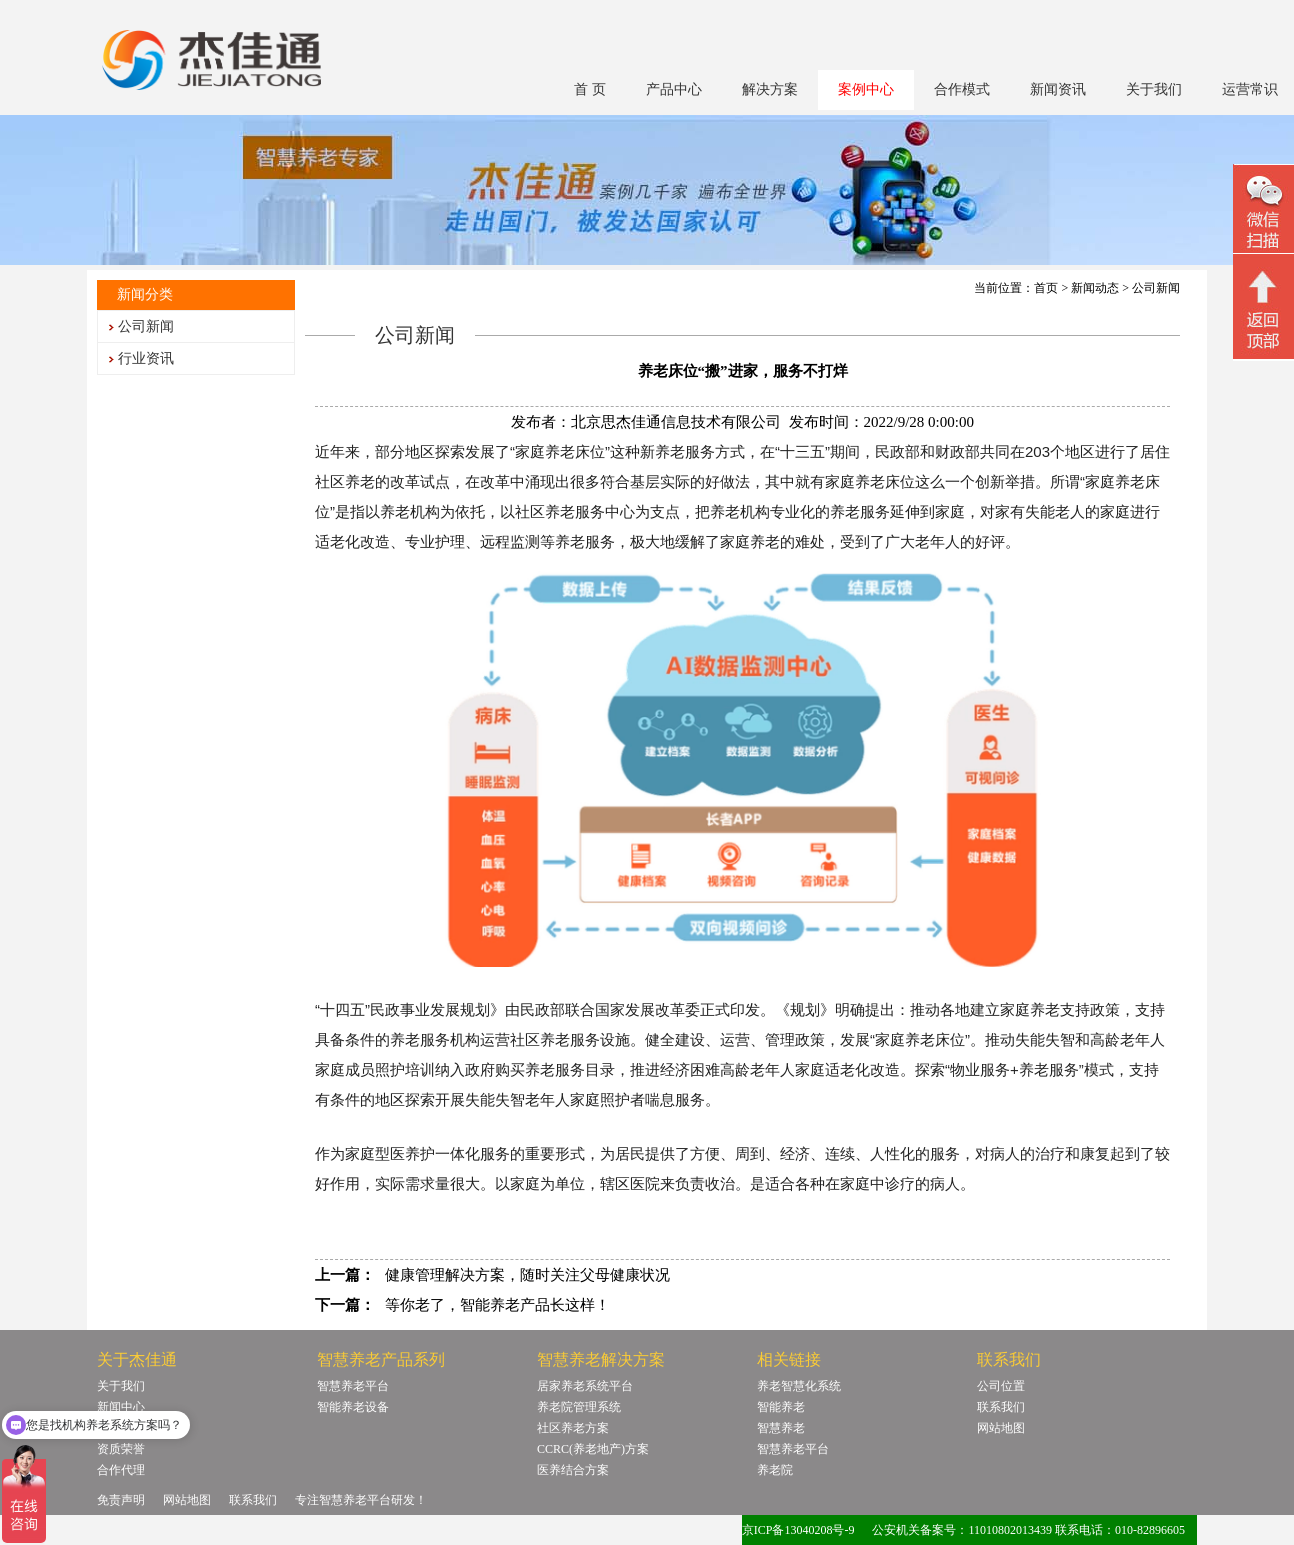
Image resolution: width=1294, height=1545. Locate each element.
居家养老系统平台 (585, 1386)
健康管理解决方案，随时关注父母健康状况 (527, 1275)
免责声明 (121, 1500)
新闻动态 (1095, 288)
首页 (1046, 288)
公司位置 (1001, 1386)
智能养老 (781, 1407)
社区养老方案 (573, 1428)
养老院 (775, 1470)
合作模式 (962, 89)
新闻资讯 (1058, 89)
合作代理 (121, 1470)
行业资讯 (146, 358)
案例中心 (866, 89)
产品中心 (674, 89)
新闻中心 (121, 1407)
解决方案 (770, 89)
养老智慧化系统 (799, 1386)
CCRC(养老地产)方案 (593, 1449)
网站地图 (1001, 1428)
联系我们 (1001, 1407)
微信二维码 (1263, 211)
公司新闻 (146, 326)
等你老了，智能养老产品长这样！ (497, 1305)
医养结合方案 (573, 1470)
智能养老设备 (353, 1407)
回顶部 (1263, 309)
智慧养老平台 (353, 1386)
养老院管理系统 (579, 1407)
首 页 (590, 89)
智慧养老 (781, 1428)
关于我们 (1154, 89)
